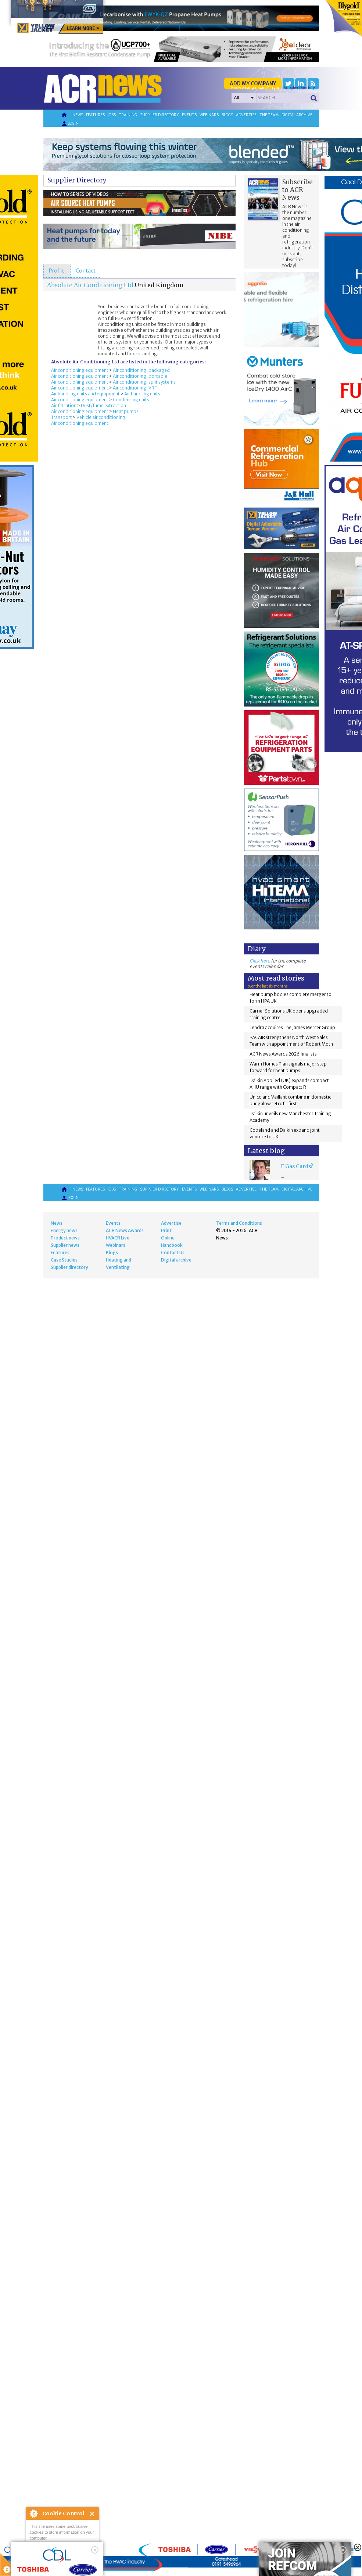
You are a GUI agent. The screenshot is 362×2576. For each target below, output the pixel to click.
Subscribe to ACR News (297, 190)
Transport (61, 417)
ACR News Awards (125, 1230)
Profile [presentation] (57, 270)
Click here (260, 961)
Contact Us (172, 1252)
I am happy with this (62, 2548)
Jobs (112, 115)
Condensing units (131, 399)
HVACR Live (117, 1238)
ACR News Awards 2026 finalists (283, 1054)
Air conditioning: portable (140, 376)
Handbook (172, 1245)
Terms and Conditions (239, 1223)
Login (70, 123)
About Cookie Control (33, 2513)
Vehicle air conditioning (100, 417)
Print (166, 1230)
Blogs (227, 115)
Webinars (209, 115)
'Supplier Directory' (299, 87)
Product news (65, 1238)
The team (269, 115)
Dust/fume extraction (103, 405)
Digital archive (297, 115)
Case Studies (64, 1260)
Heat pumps (126, 411)
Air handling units (142, 393)
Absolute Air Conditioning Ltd (90, 285)
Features (95, 115)
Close (92, 2513)
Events (189, 115)
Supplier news (65, 1245)
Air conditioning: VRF (135, 388)
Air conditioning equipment (79, 370)
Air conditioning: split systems (144, 382)
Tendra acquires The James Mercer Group (292, 1027)
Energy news (64, 1230)
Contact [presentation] (86, 270)
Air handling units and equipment (85, 393)
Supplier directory (159, 115)
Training (128, 115)
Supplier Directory (77, 180)
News (77, 115)
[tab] (56, 271)
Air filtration (63, 405)
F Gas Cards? (297, 1166)
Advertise (246, 115)
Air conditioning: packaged (141, 370)
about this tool (83, 2558)
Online (168, 1238)
